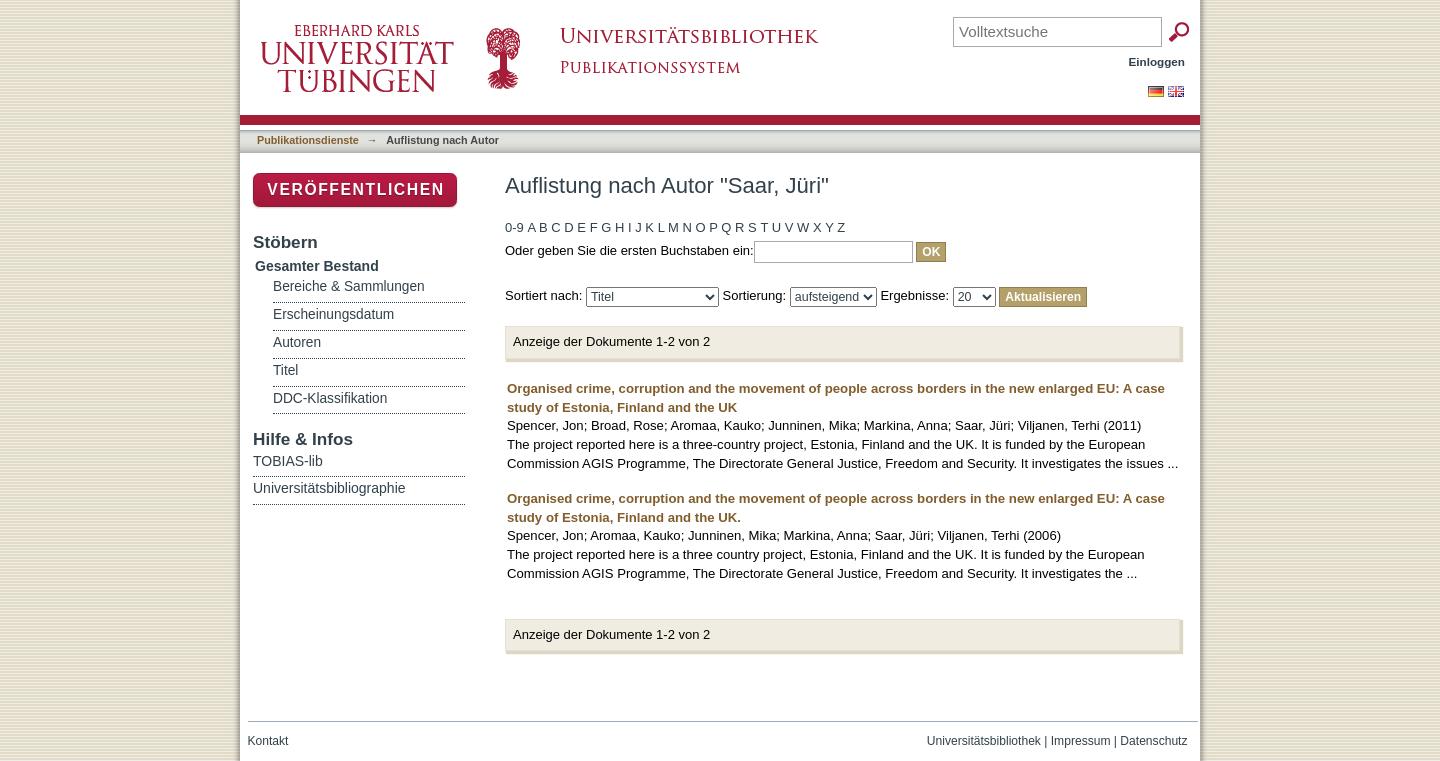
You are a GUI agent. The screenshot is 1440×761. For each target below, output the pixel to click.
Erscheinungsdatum (333, 314)
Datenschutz (1153, 741)
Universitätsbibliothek (984, 741)
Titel (285, 370)
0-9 (514, 227)
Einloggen (1157, 61)
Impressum (1081, 741)
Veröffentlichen (355, 189)
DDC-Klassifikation (330, 398)
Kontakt (268, 741)
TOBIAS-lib (288, 461)
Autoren (297, 342)
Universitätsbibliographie (329, 488)
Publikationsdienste (308, 140)
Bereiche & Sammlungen (349, 286)
